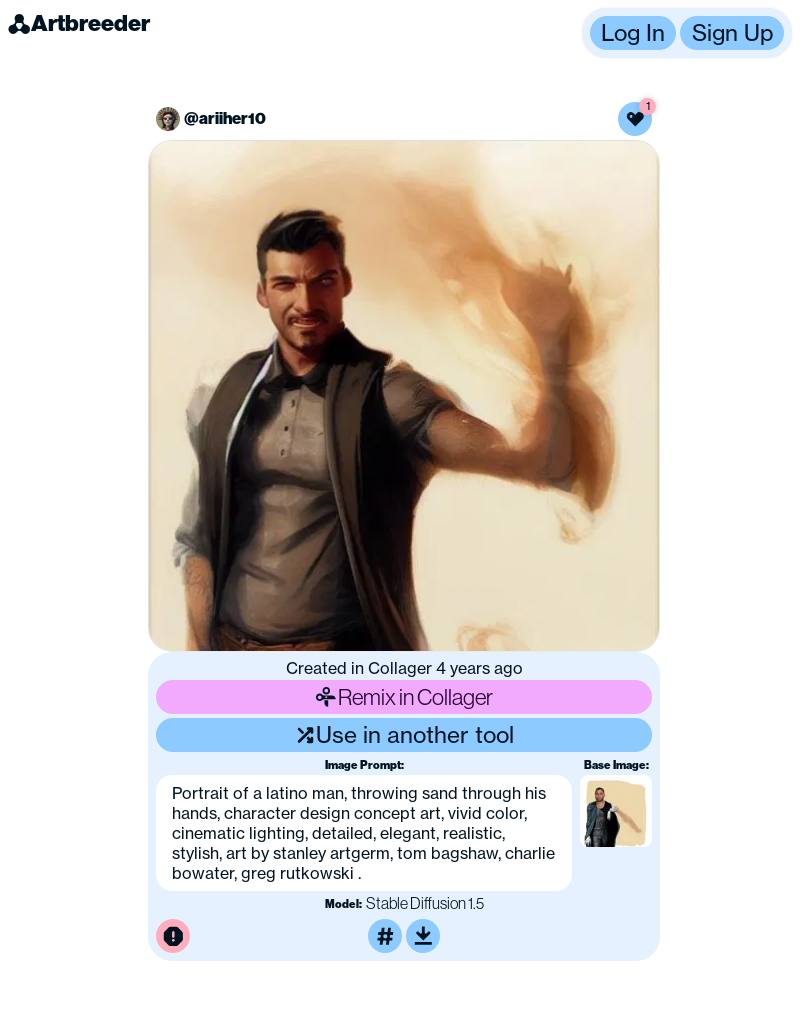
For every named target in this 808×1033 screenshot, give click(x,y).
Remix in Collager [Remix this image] (404, 696)
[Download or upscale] (423, 936)
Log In (633, 32)
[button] (687, 33)
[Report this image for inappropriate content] (173, 936)
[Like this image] (635, 119)
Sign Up (732, 32)
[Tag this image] (385, 936)
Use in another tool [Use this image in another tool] (404, 734)
